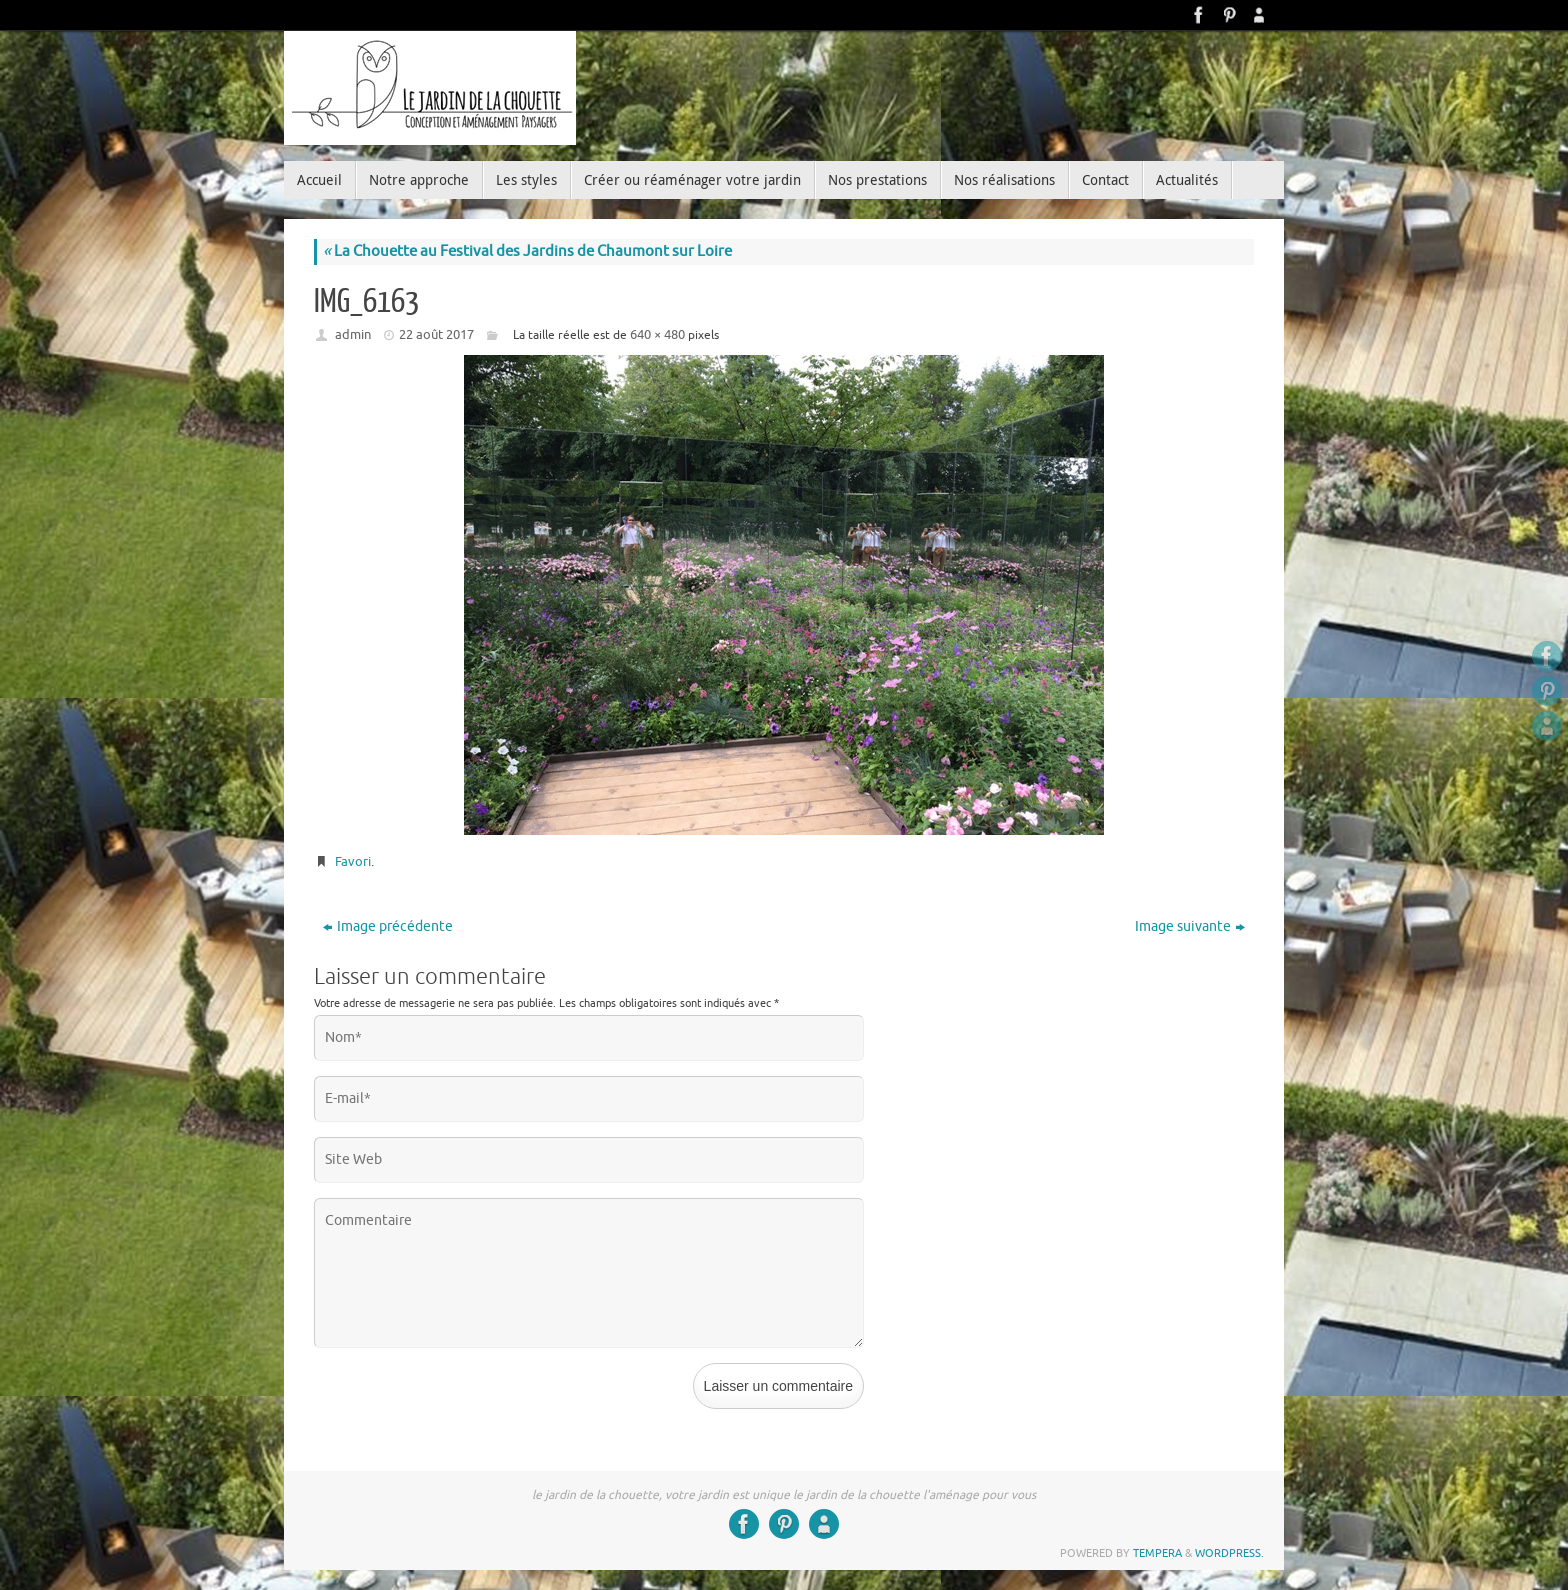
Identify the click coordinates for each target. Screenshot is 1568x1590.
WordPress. (1229, 1553)
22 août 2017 (436, 334)
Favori (353, 861)
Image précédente (388, 926)
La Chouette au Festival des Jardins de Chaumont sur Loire (527, 251)
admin (353, 334)
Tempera (1157, 1553)
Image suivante (1190, 926)
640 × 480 (657, 334)
